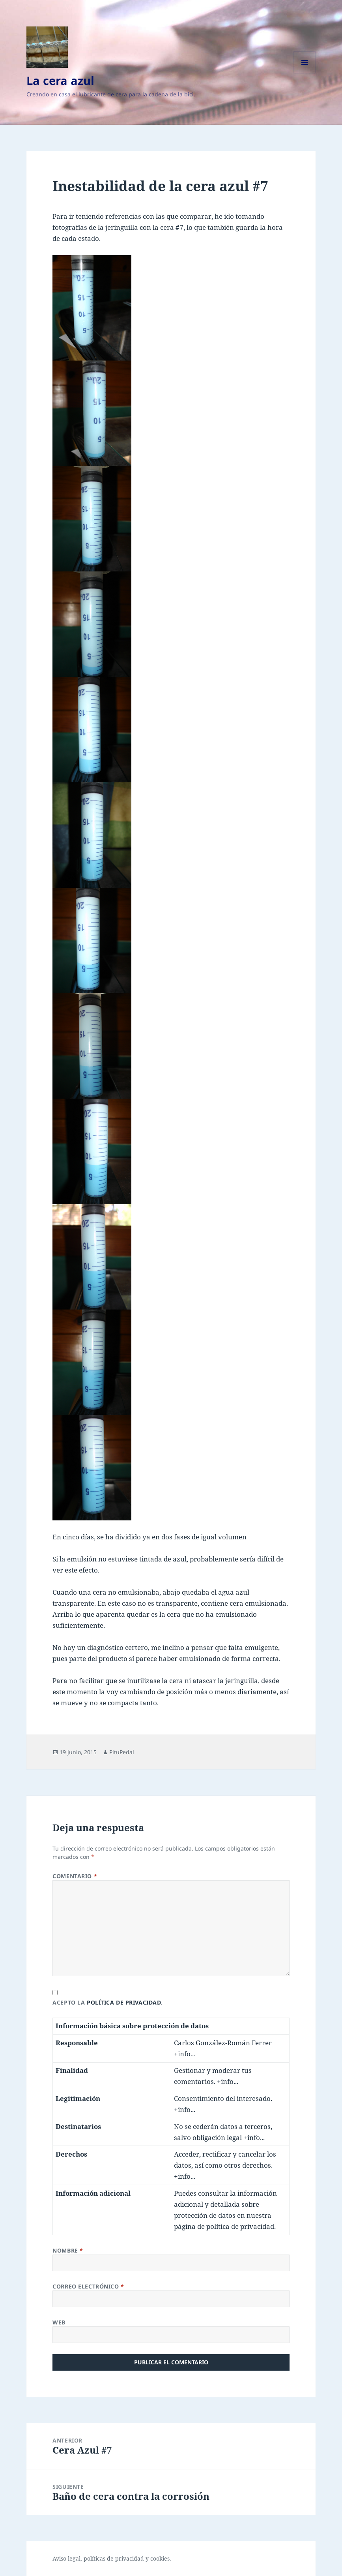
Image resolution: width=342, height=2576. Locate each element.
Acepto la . (107, 2002)
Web (58, 2322)
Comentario (74, 1876)
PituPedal (121, 1752)
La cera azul (60, 80)
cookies (160, 2558)
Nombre (67, 2250)
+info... (184, 2053)
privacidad (129, 2558)
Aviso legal (66, 2558)
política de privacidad (124, 2002)
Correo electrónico (88, 2286)
